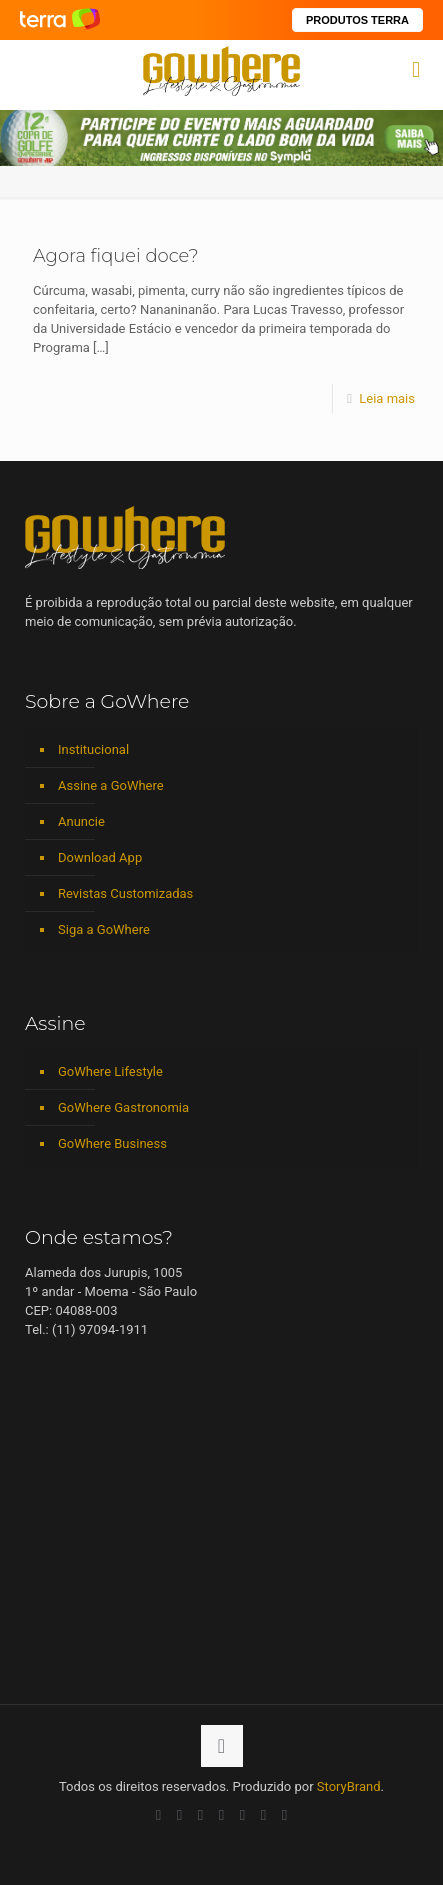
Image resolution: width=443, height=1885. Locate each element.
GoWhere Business (112, 1143)
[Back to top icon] (222, 1746)
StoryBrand (349, 1786)
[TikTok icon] (284, 1815)
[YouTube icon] (179, 1815)
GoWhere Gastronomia (123, 1107)
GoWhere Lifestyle (110, 1071)
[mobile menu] (416, 70)
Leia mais (387, 398)
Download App (100, 857)
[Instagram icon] (221, 1815)
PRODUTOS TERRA (357, 20)
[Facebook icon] (158, 1815)
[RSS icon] (263, 1815)
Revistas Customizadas (125, 893)
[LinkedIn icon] (200, 1815)
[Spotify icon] (242, 1815)
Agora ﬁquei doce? (116, 256)
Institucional (93, 749)
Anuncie (81, 821)
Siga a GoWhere (104, 929)
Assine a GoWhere (111, 785)
